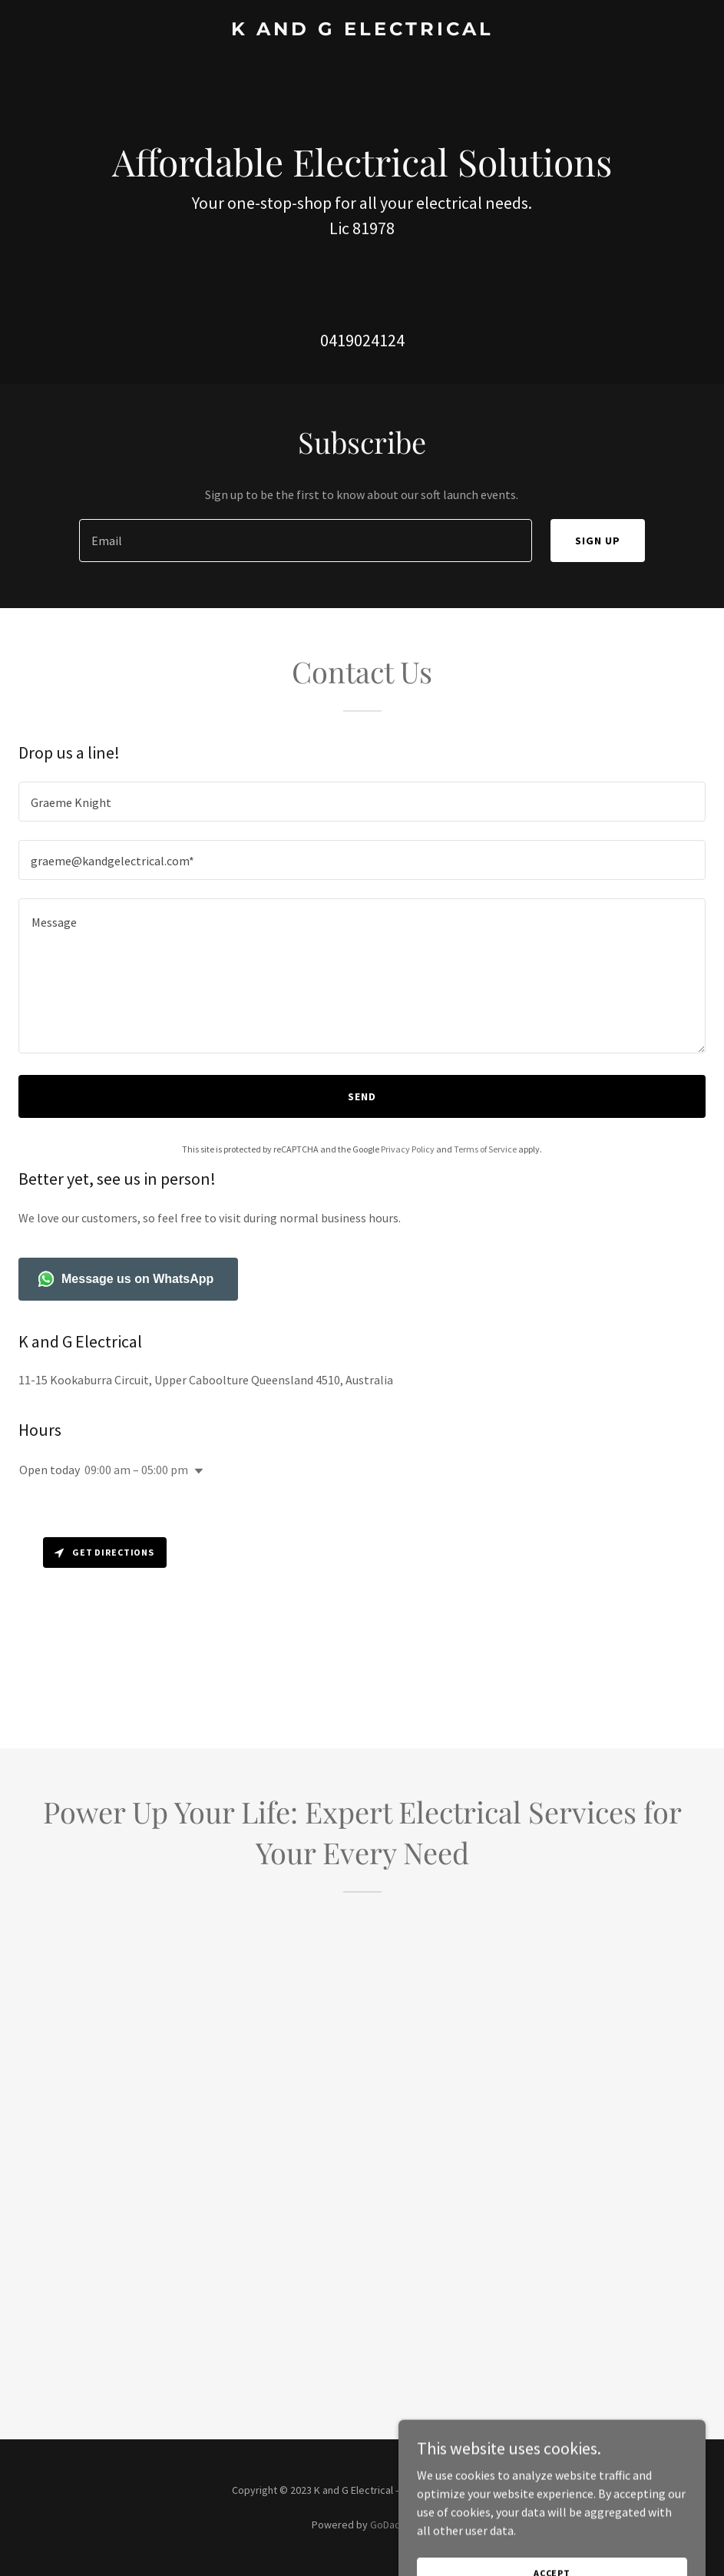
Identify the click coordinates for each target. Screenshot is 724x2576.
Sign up (597, 540)
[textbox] (306, 540)
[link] (362, 30)
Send (362, 1096)
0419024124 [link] (362, 340)
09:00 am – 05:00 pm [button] (136, 1469)
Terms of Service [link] (485, 1149)
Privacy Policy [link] (408, 1149)
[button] (196, 1471)
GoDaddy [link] (391, 2524)
